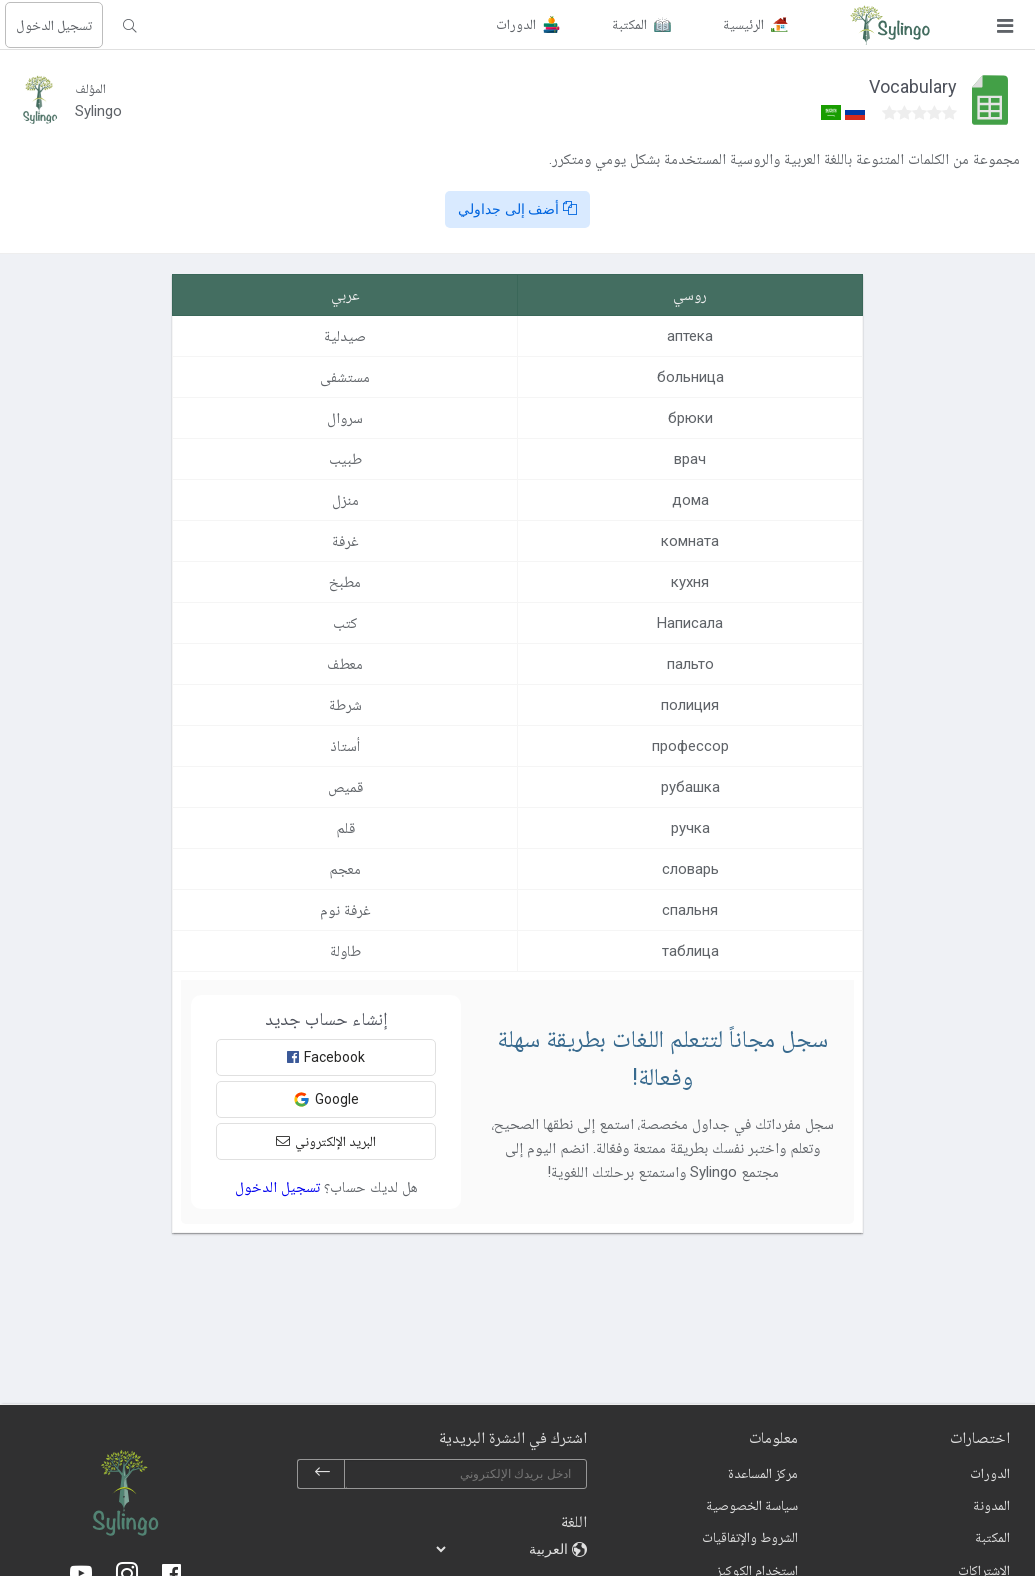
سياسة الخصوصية (752, 1505)
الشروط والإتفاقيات (750, 1537)
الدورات (990, 1473)
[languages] (503, 1549)
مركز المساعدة (763, 1473)
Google (326, 1099)
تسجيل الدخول (54, 25)
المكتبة (992, 1537)
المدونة (991, 1505)
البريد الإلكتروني (326, 1141)
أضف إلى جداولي (518, 209)
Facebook (326, 1057)
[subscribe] (322, 1474)
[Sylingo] (890, 25)
